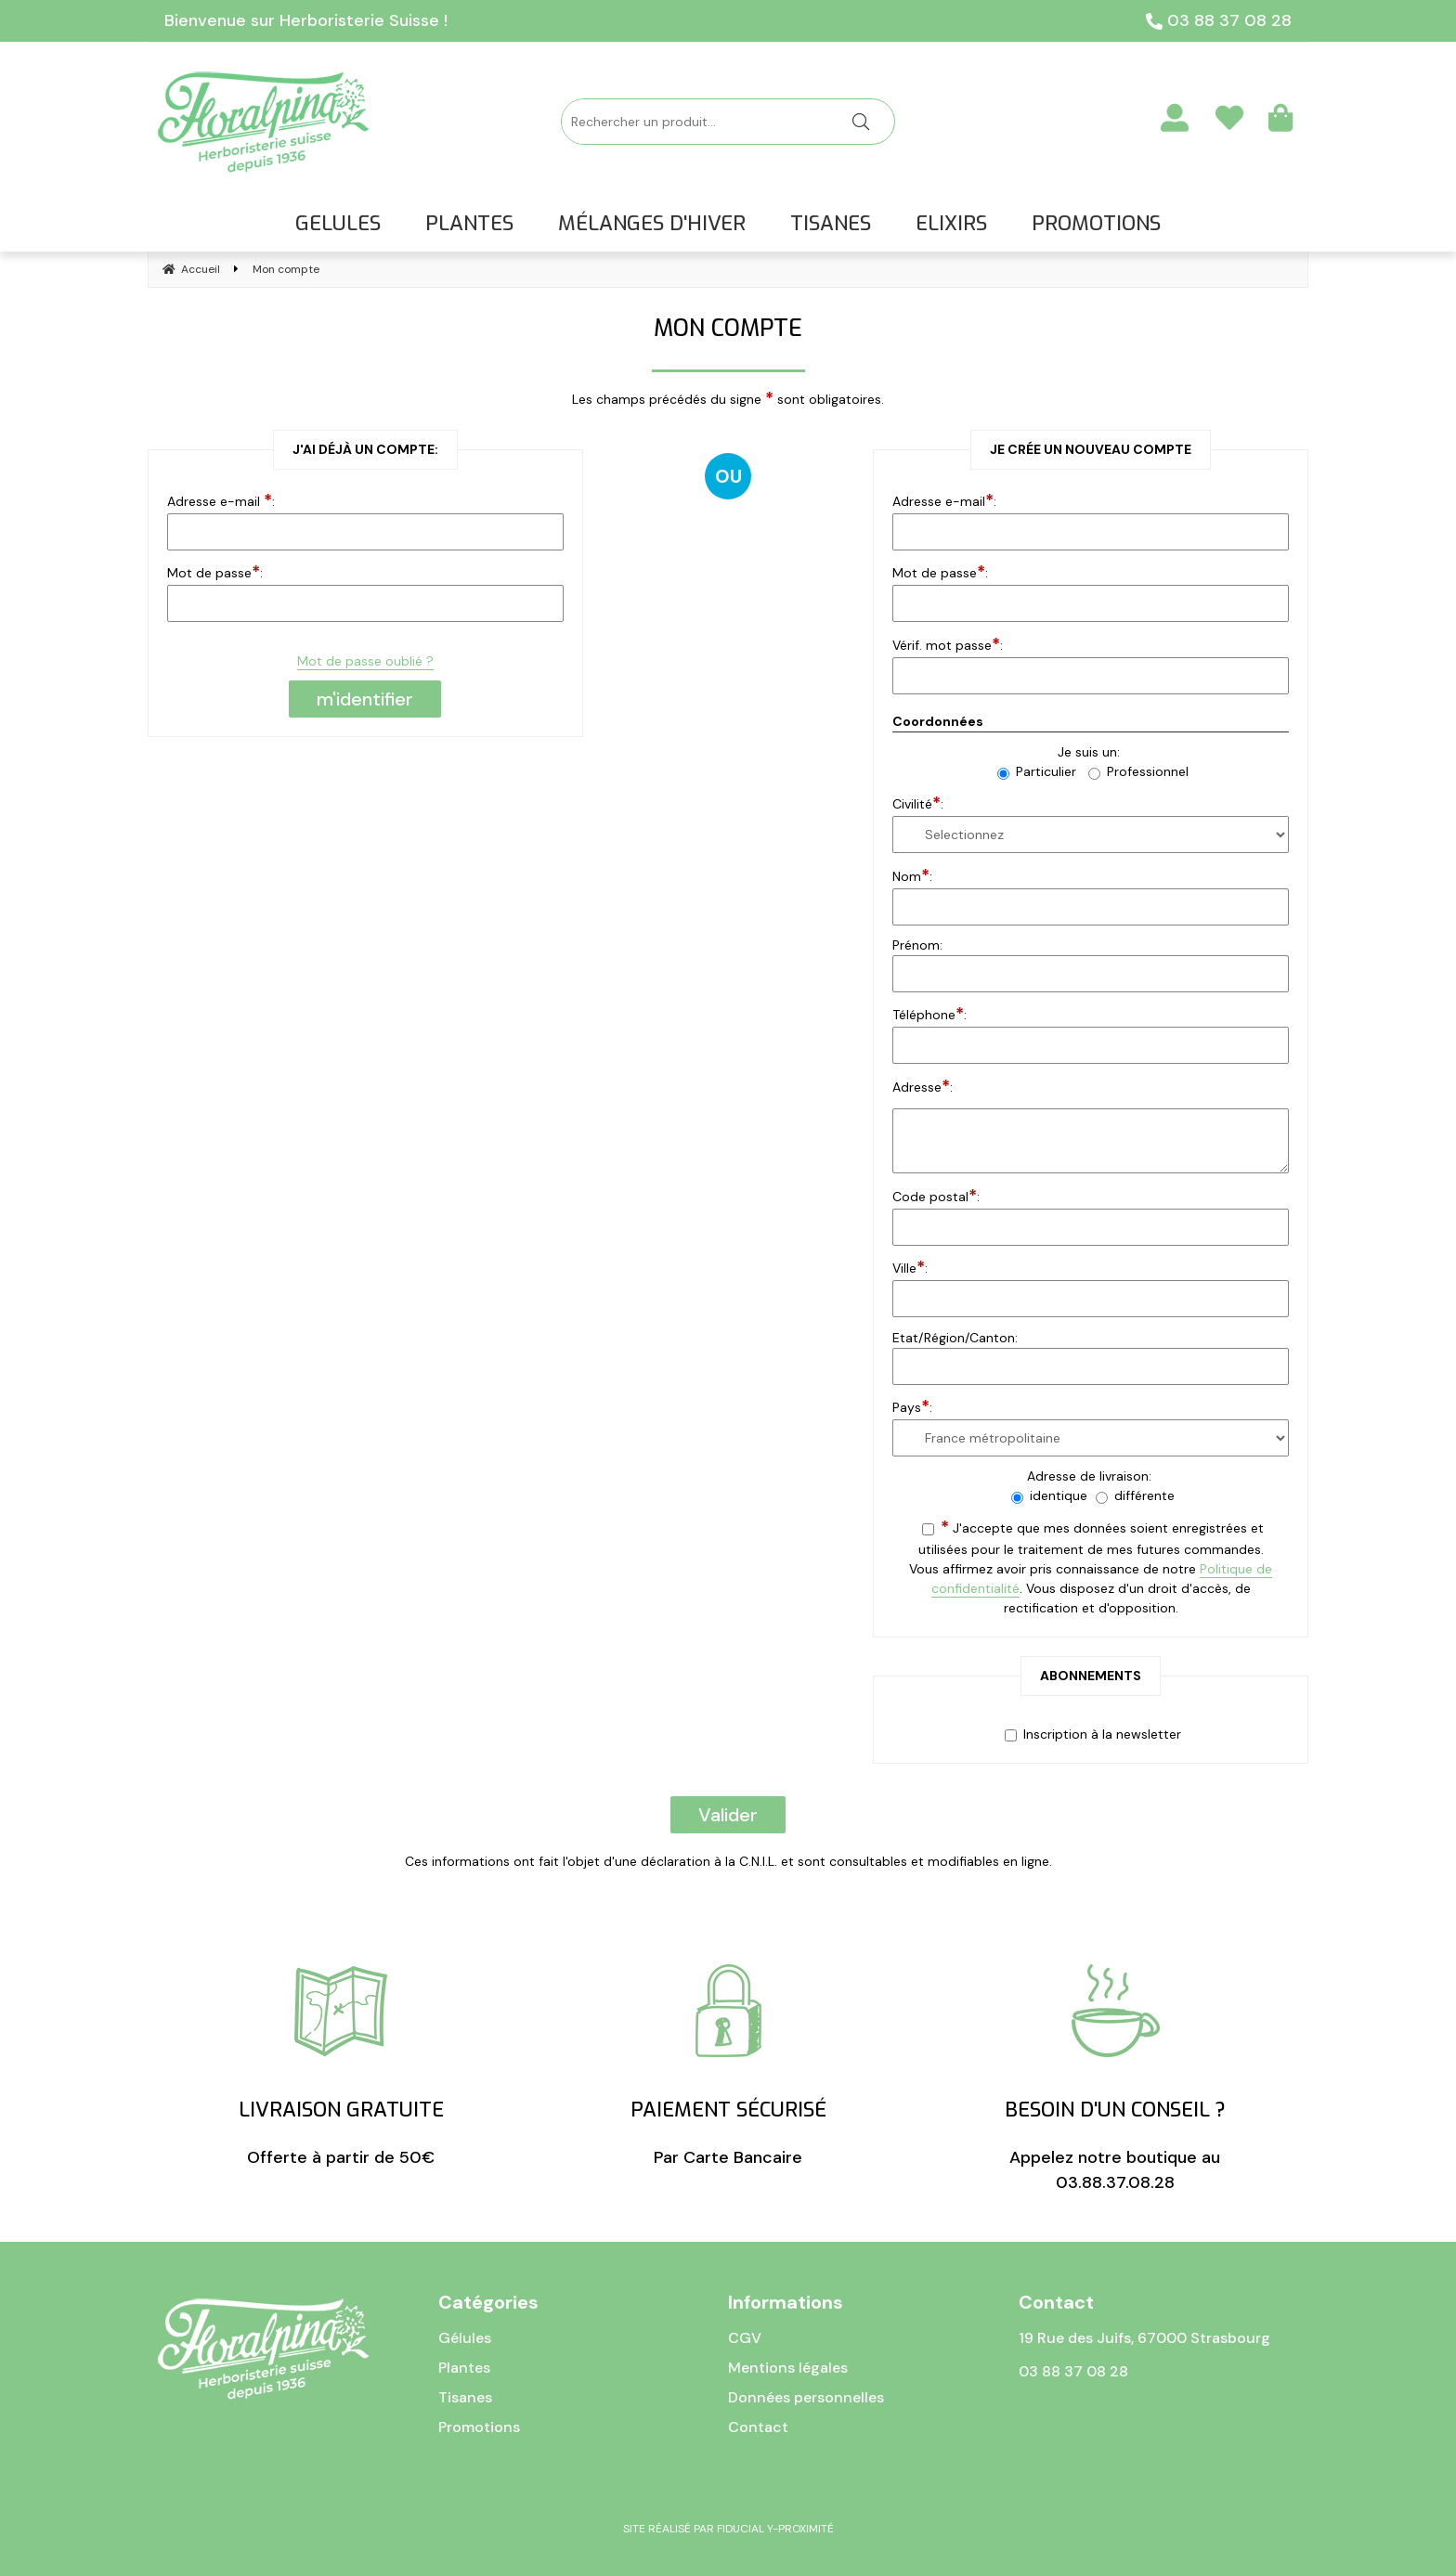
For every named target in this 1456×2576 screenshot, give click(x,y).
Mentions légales (788, 2367)
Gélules (464, 2338)
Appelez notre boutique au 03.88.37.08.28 (1115, 2079)
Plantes (464, 2367)
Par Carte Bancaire (728, 2066)
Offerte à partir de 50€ (341, 2066)
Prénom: (917, 945)
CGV (744, 2338)
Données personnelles (806, 2397)
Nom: (912, 875)
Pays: (912, 1406)
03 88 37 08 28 (1219, 20)
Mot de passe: (215, 572)
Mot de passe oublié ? (365, 661)
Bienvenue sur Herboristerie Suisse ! (306, 20)
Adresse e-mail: (944, 500)
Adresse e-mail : (221, 500)
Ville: (910, 1267)
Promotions (479, 2427)
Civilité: (917, 803)
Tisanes (465, 2397)
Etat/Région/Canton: (955, 1337)
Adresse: (922, 1086)
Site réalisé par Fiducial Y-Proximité (728, 2528)
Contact (758, 2427)
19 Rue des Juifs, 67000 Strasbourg (1144, 2338)
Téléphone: (929, 1014)
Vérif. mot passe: (947, 644)
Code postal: (936, 1195)
